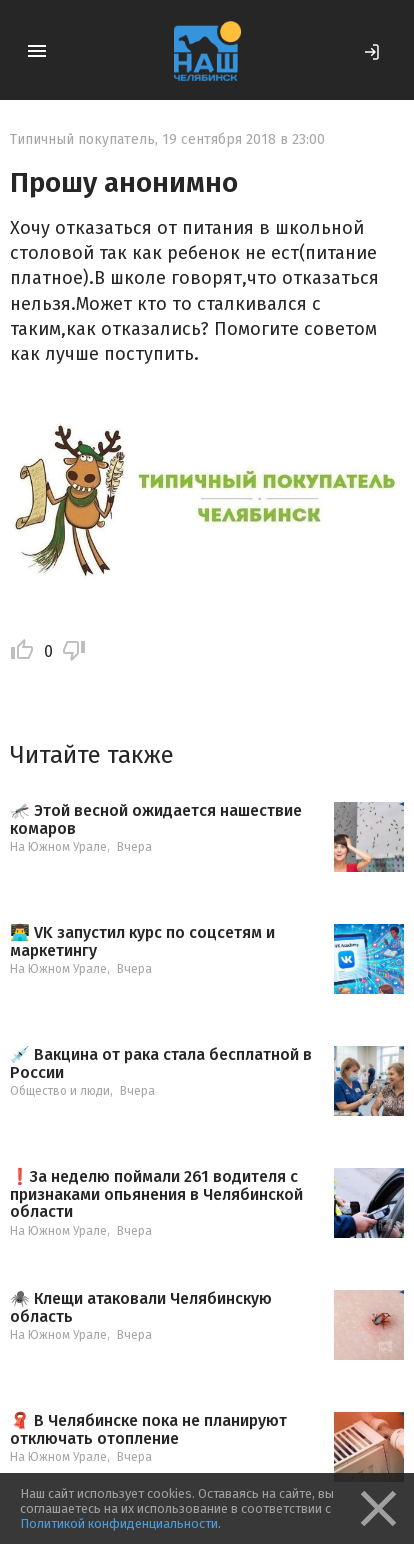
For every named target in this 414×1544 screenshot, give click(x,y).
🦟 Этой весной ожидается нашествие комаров (156, 819)
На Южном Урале (58, 847)
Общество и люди (60, 1091)
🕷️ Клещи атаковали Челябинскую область (141, 1307)
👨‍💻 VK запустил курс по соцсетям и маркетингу (142, 941)
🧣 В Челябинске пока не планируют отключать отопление (148, 1429)
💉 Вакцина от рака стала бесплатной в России (161, 1063)
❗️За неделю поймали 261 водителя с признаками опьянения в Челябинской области (156, 1194)
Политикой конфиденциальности (119, 1523)
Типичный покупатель (82, 139)
